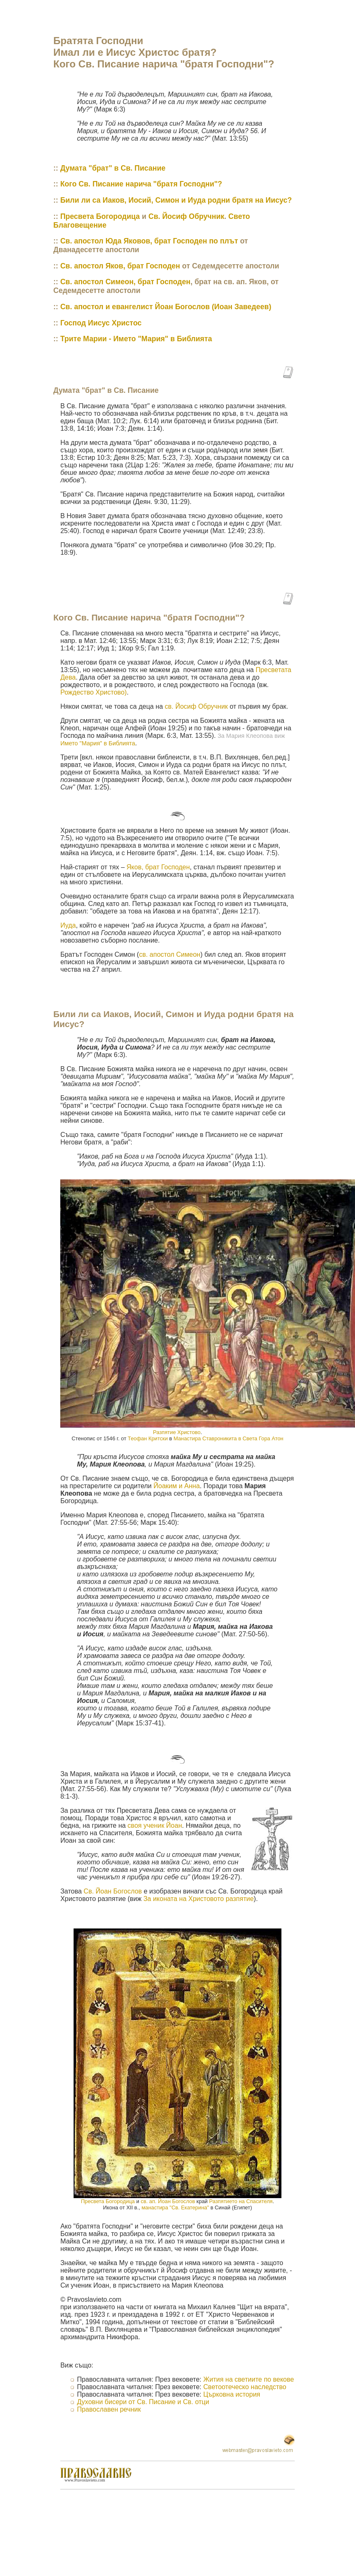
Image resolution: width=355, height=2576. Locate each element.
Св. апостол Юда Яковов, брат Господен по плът (149, 241)
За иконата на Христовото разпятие (198, 1898)
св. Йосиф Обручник (196, 706)
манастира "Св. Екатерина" (175, 2207)
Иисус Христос (114, 323)
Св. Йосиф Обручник (186, 216)
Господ (74, 323)
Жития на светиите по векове (248, 2379)
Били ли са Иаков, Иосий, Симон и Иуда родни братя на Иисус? (176, 200)
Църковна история (231, 2394)
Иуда (68, 925)
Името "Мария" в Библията (97, 743)
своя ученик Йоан (155, 1825)
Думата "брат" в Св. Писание (112, 168)
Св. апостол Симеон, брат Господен (125, 282)
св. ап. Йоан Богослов (168, 2201)
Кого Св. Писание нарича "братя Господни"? (141, 184)
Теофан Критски (148, 1438)
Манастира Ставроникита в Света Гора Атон (228, 1438)
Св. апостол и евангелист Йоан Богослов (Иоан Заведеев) (165, 307)
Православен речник (109, 2409)
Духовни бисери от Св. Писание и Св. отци (143, 2401)
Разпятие (241, 2201)
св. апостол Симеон (169, 954)
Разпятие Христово (176, 1432)
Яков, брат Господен (158, 867)
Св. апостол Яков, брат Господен (120, 266)
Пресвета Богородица (100, 216)
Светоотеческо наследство (244, 2386)
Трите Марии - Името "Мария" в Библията (136, 339)
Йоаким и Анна (176, 1485)
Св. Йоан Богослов (113, 1891)
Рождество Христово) (93, 692)
